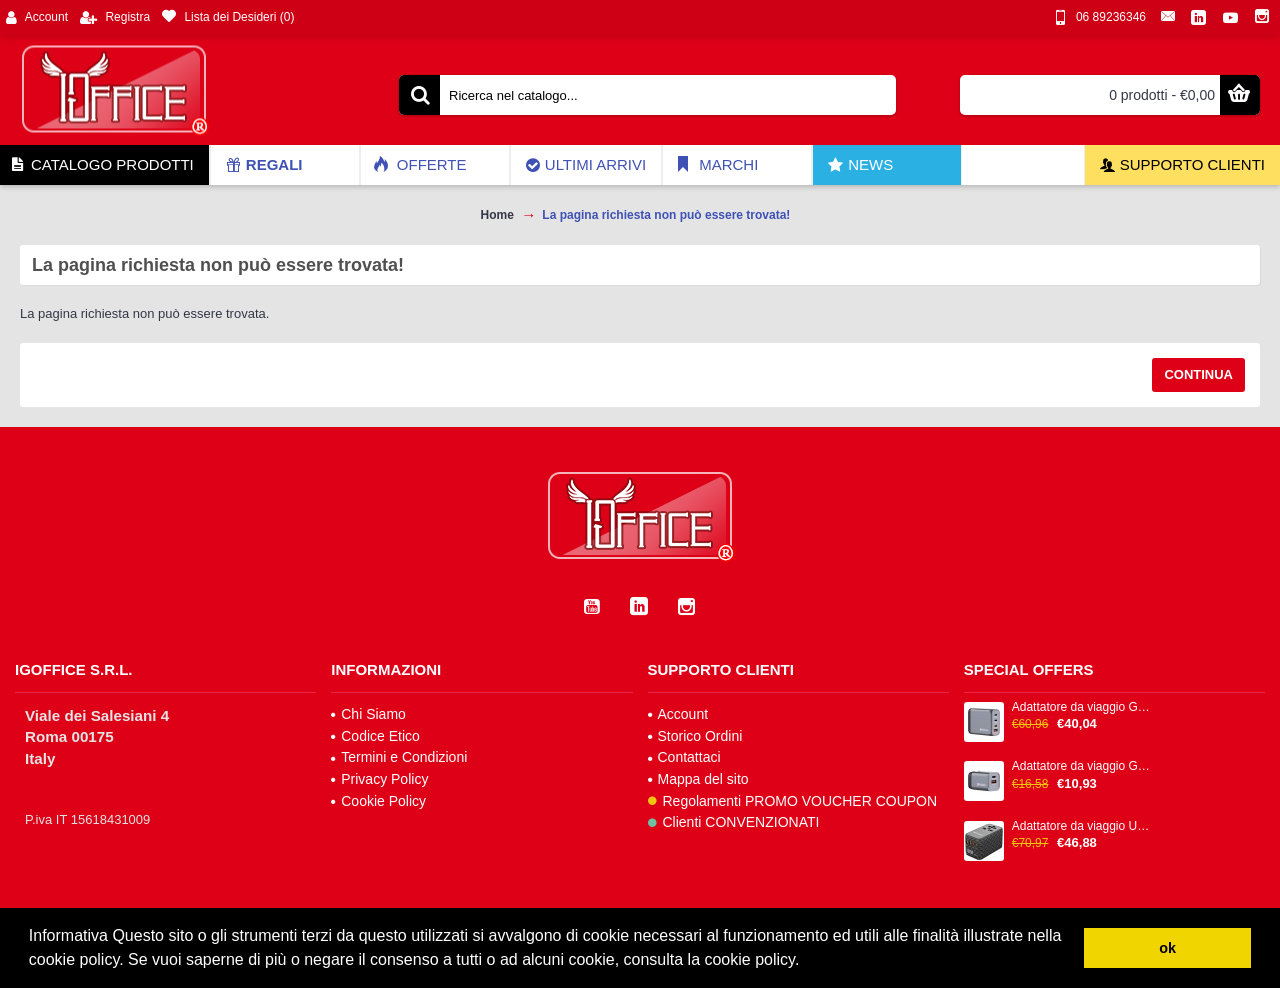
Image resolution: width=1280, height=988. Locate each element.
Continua (1198, 374)
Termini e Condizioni (399, 757)
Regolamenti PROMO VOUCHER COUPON (793, 801)
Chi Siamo (368, 714)
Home (497, 215)
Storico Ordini (695, 736)
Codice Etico (375, 736)
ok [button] (1167, 948)
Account (678, 714)
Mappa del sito (698, 779)
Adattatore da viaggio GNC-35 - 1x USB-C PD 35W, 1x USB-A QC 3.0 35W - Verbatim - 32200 (1083, 766)
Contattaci (684, 757)
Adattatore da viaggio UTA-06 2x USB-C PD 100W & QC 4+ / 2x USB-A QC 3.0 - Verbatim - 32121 (1083, 826)
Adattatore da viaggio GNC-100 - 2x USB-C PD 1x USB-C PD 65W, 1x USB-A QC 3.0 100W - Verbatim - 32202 (1083, 707)
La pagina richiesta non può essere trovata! (666, 215)
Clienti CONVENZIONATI (734, 822)
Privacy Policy (379, 779)
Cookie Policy (378, 801)
